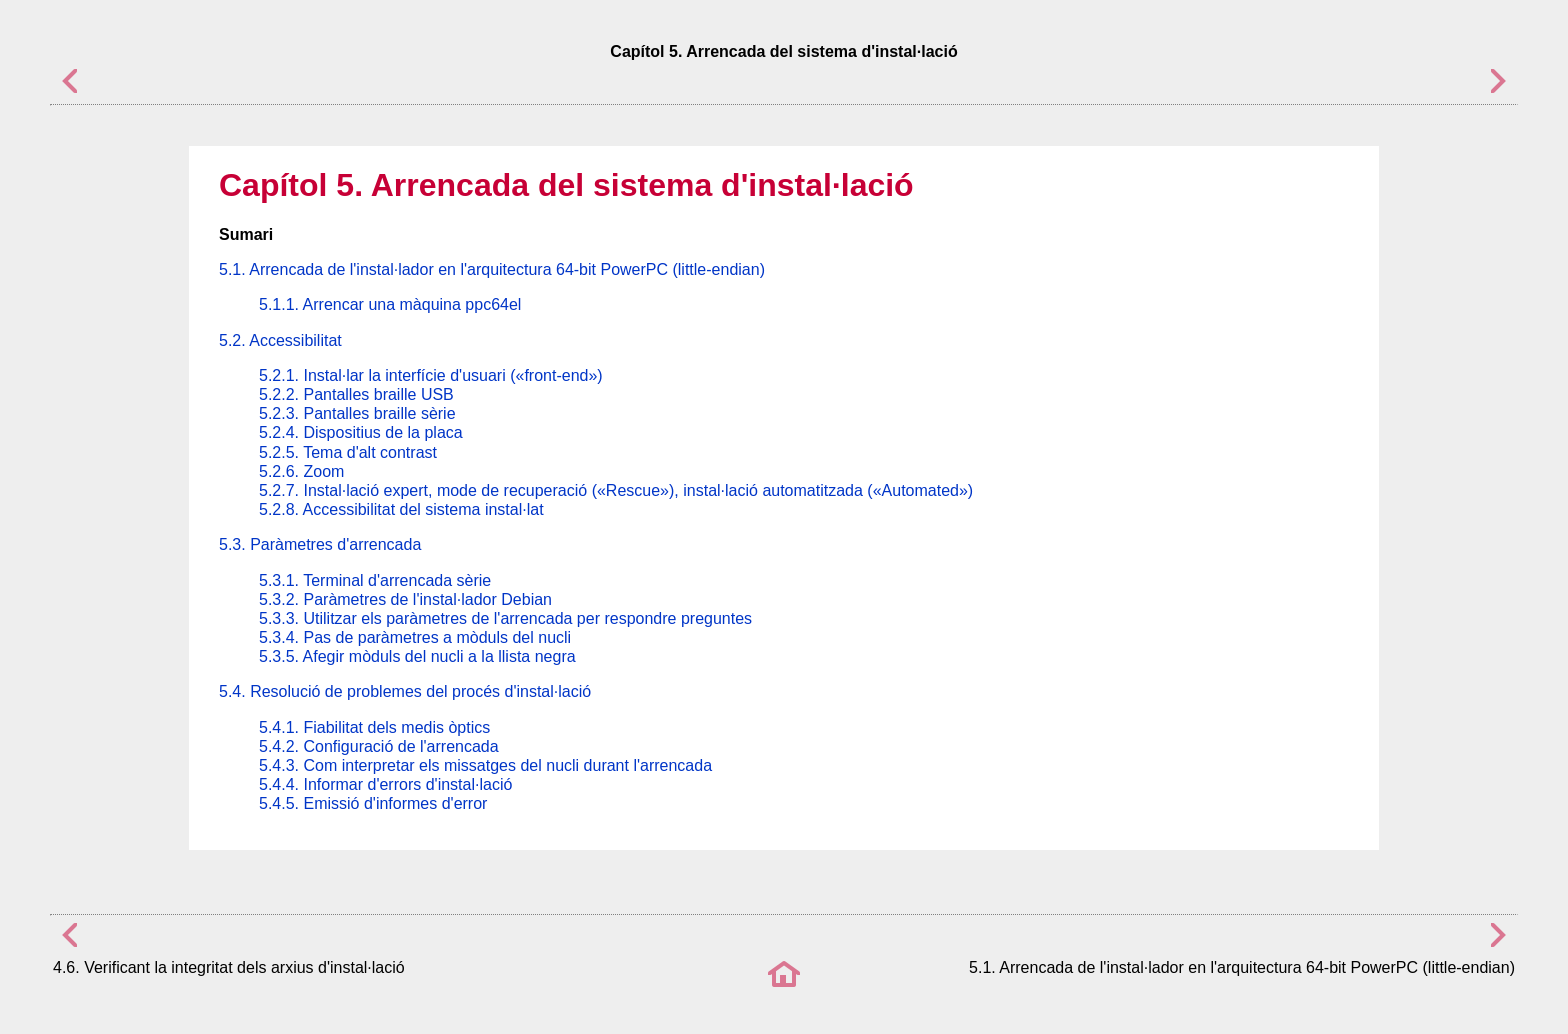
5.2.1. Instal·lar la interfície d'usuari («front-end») (431, 375)
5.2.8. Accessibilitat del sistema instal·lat (401, 509)
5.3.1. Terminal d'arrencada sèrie (375, 580)
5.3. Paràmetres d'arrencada (320, 544)
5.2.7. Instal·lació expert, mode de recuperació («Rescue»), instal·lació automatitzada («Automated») (616, 490)
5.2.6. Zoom (301, 471)
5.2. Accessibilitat (280, 340)
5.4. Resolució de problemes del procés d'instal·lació (405, 691)
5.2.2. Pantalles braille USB (356, 394)
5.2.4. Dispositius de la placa (361, 432)
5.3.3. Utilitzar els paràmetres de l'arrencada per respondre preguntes (505, 618)
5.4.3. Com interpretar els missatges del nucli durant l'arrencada (485, 765)
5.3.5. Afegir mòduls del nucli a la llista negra (417, 656)
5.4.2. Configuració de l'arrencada (379, 746)
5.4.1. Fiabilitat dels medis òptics (374, 727)
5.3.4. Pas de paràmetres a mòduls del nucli (415, 637)
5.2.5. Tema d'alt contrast (348, 452)
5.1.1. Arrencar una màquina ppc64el (390, 304)
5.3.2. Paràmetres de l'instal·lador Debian (405, 599)
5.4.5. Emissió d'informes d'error (373, 803)
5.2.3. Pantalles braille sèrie (357, 413)
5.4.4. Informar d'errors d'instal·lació (385, 784)
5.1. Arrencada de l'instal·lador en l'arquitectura (492, 269)
